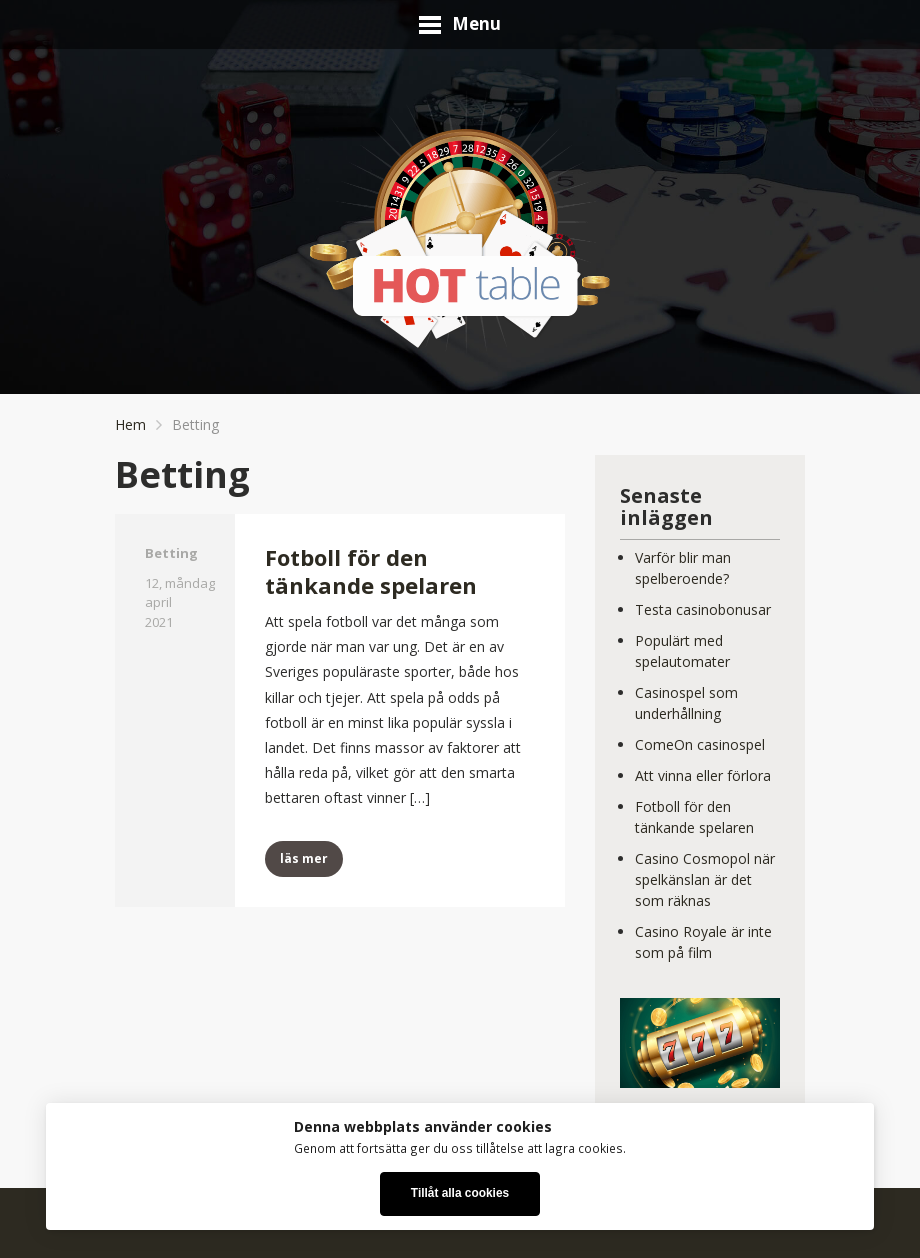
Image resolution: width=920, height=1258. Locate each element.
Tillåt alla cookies (460, 1193)
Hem (130, 424)
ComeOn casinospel (700, 744)
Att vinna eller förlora (703, 775)
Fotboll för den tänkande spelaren (371, 571)
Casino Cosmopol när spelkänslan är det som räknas (705, 879)
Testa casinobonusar (703, 609)
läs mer (304, 858)
